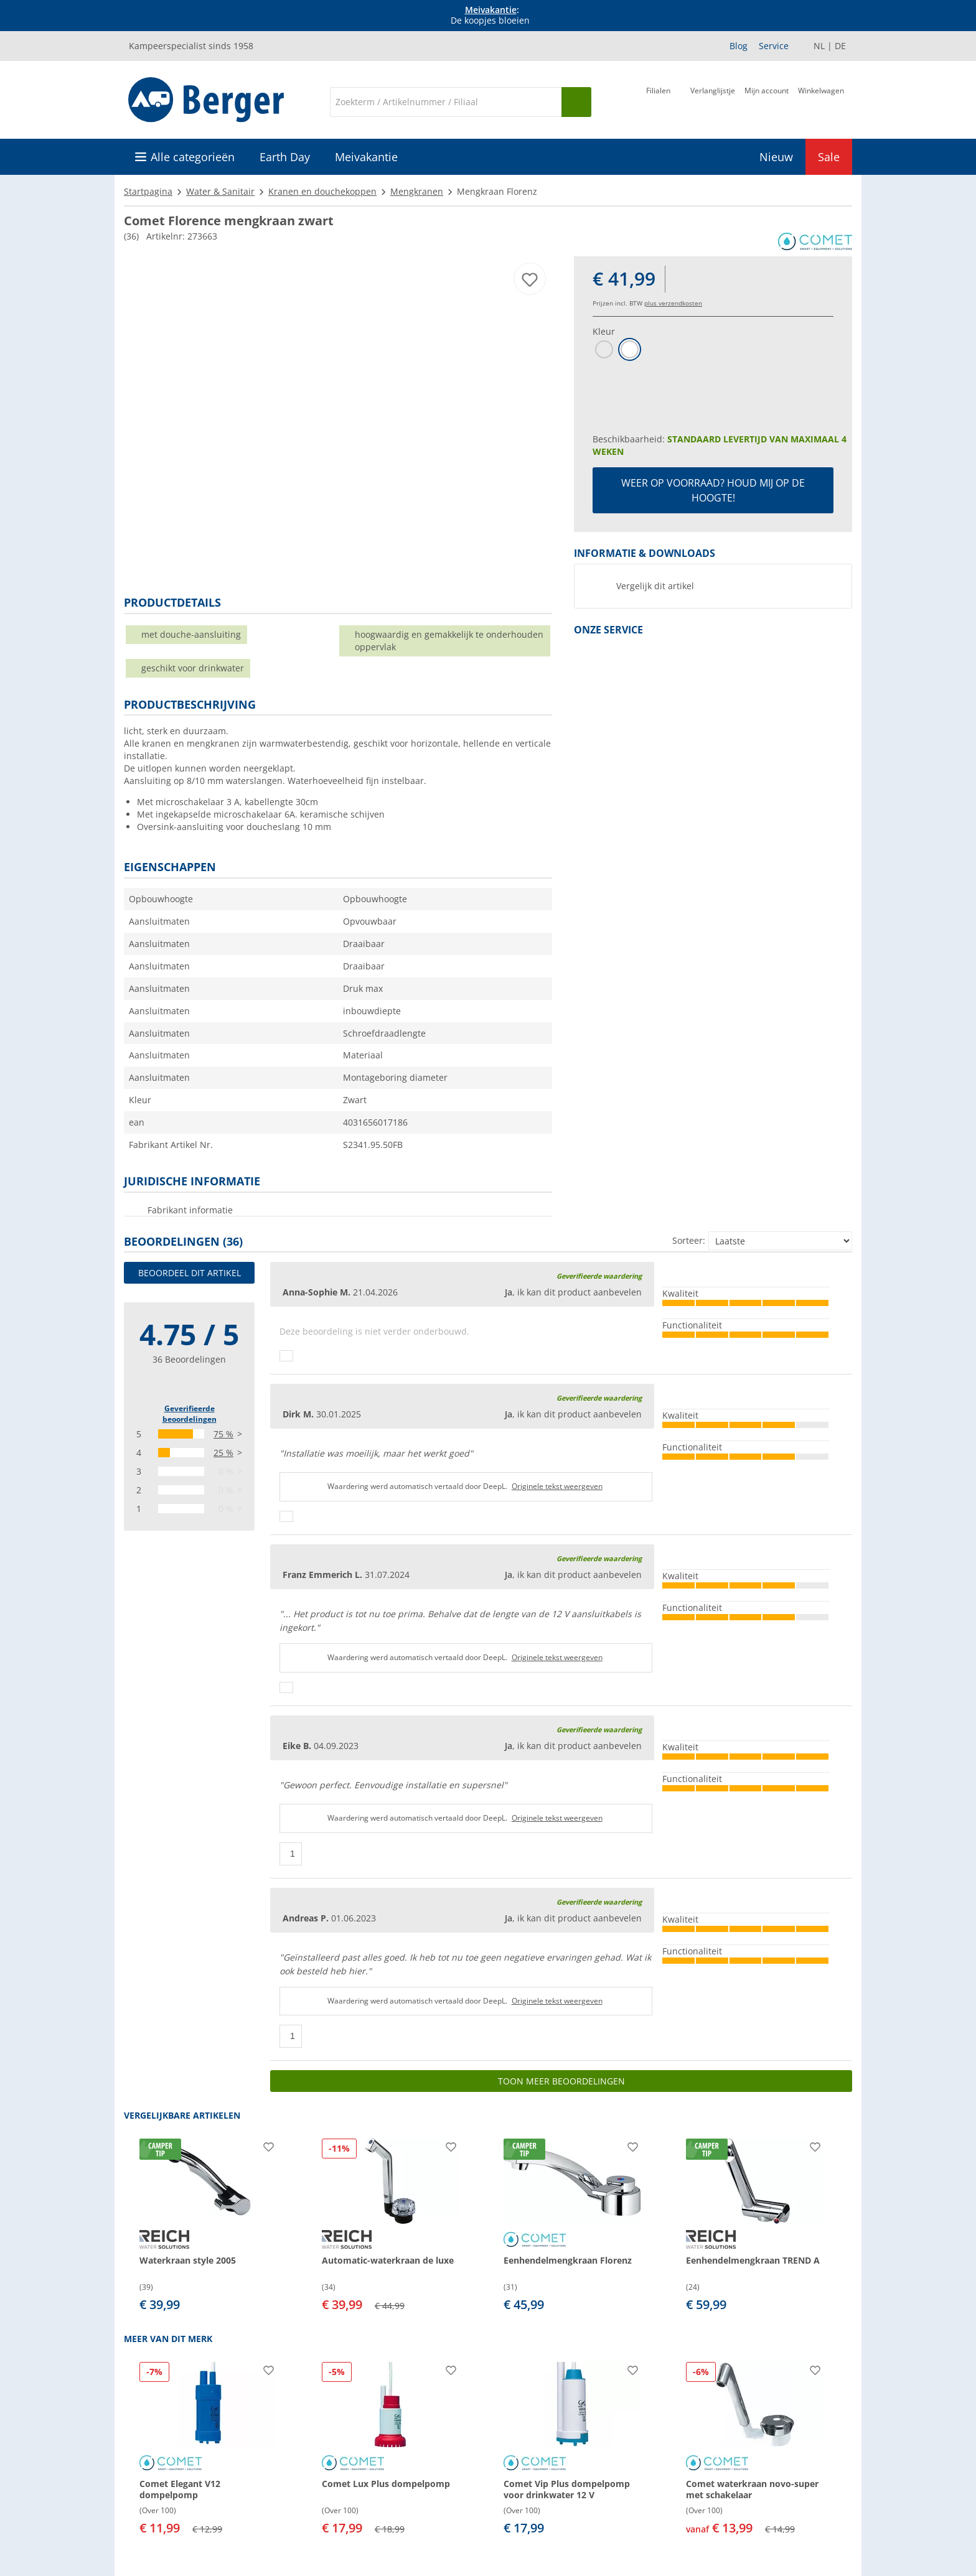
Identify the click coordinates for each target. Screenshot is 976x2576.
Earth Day (285, 156)
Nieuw (776, 156)
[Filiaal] (658, 100)
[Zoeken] (445, 102)
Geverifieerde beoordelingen (189, 1413)
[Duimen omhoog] (286, 1355)
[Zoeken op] (576, 102)
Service (774, 46)
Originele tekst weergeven (557, 1486)
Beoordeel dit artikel (189, 1273)
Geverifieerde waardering (599, 1276)
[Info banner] (490, 15)
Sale (829, 156)
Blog (739, 46)
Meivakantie (491, 10)
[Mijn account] (766, 100)
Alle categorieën (193, 156)
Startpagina (148, 191)
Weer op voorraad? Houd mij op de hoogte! (713, 490)
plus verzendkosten (673, 303)
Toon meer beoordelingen (561, 2081)
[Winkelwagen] (821, 100)
